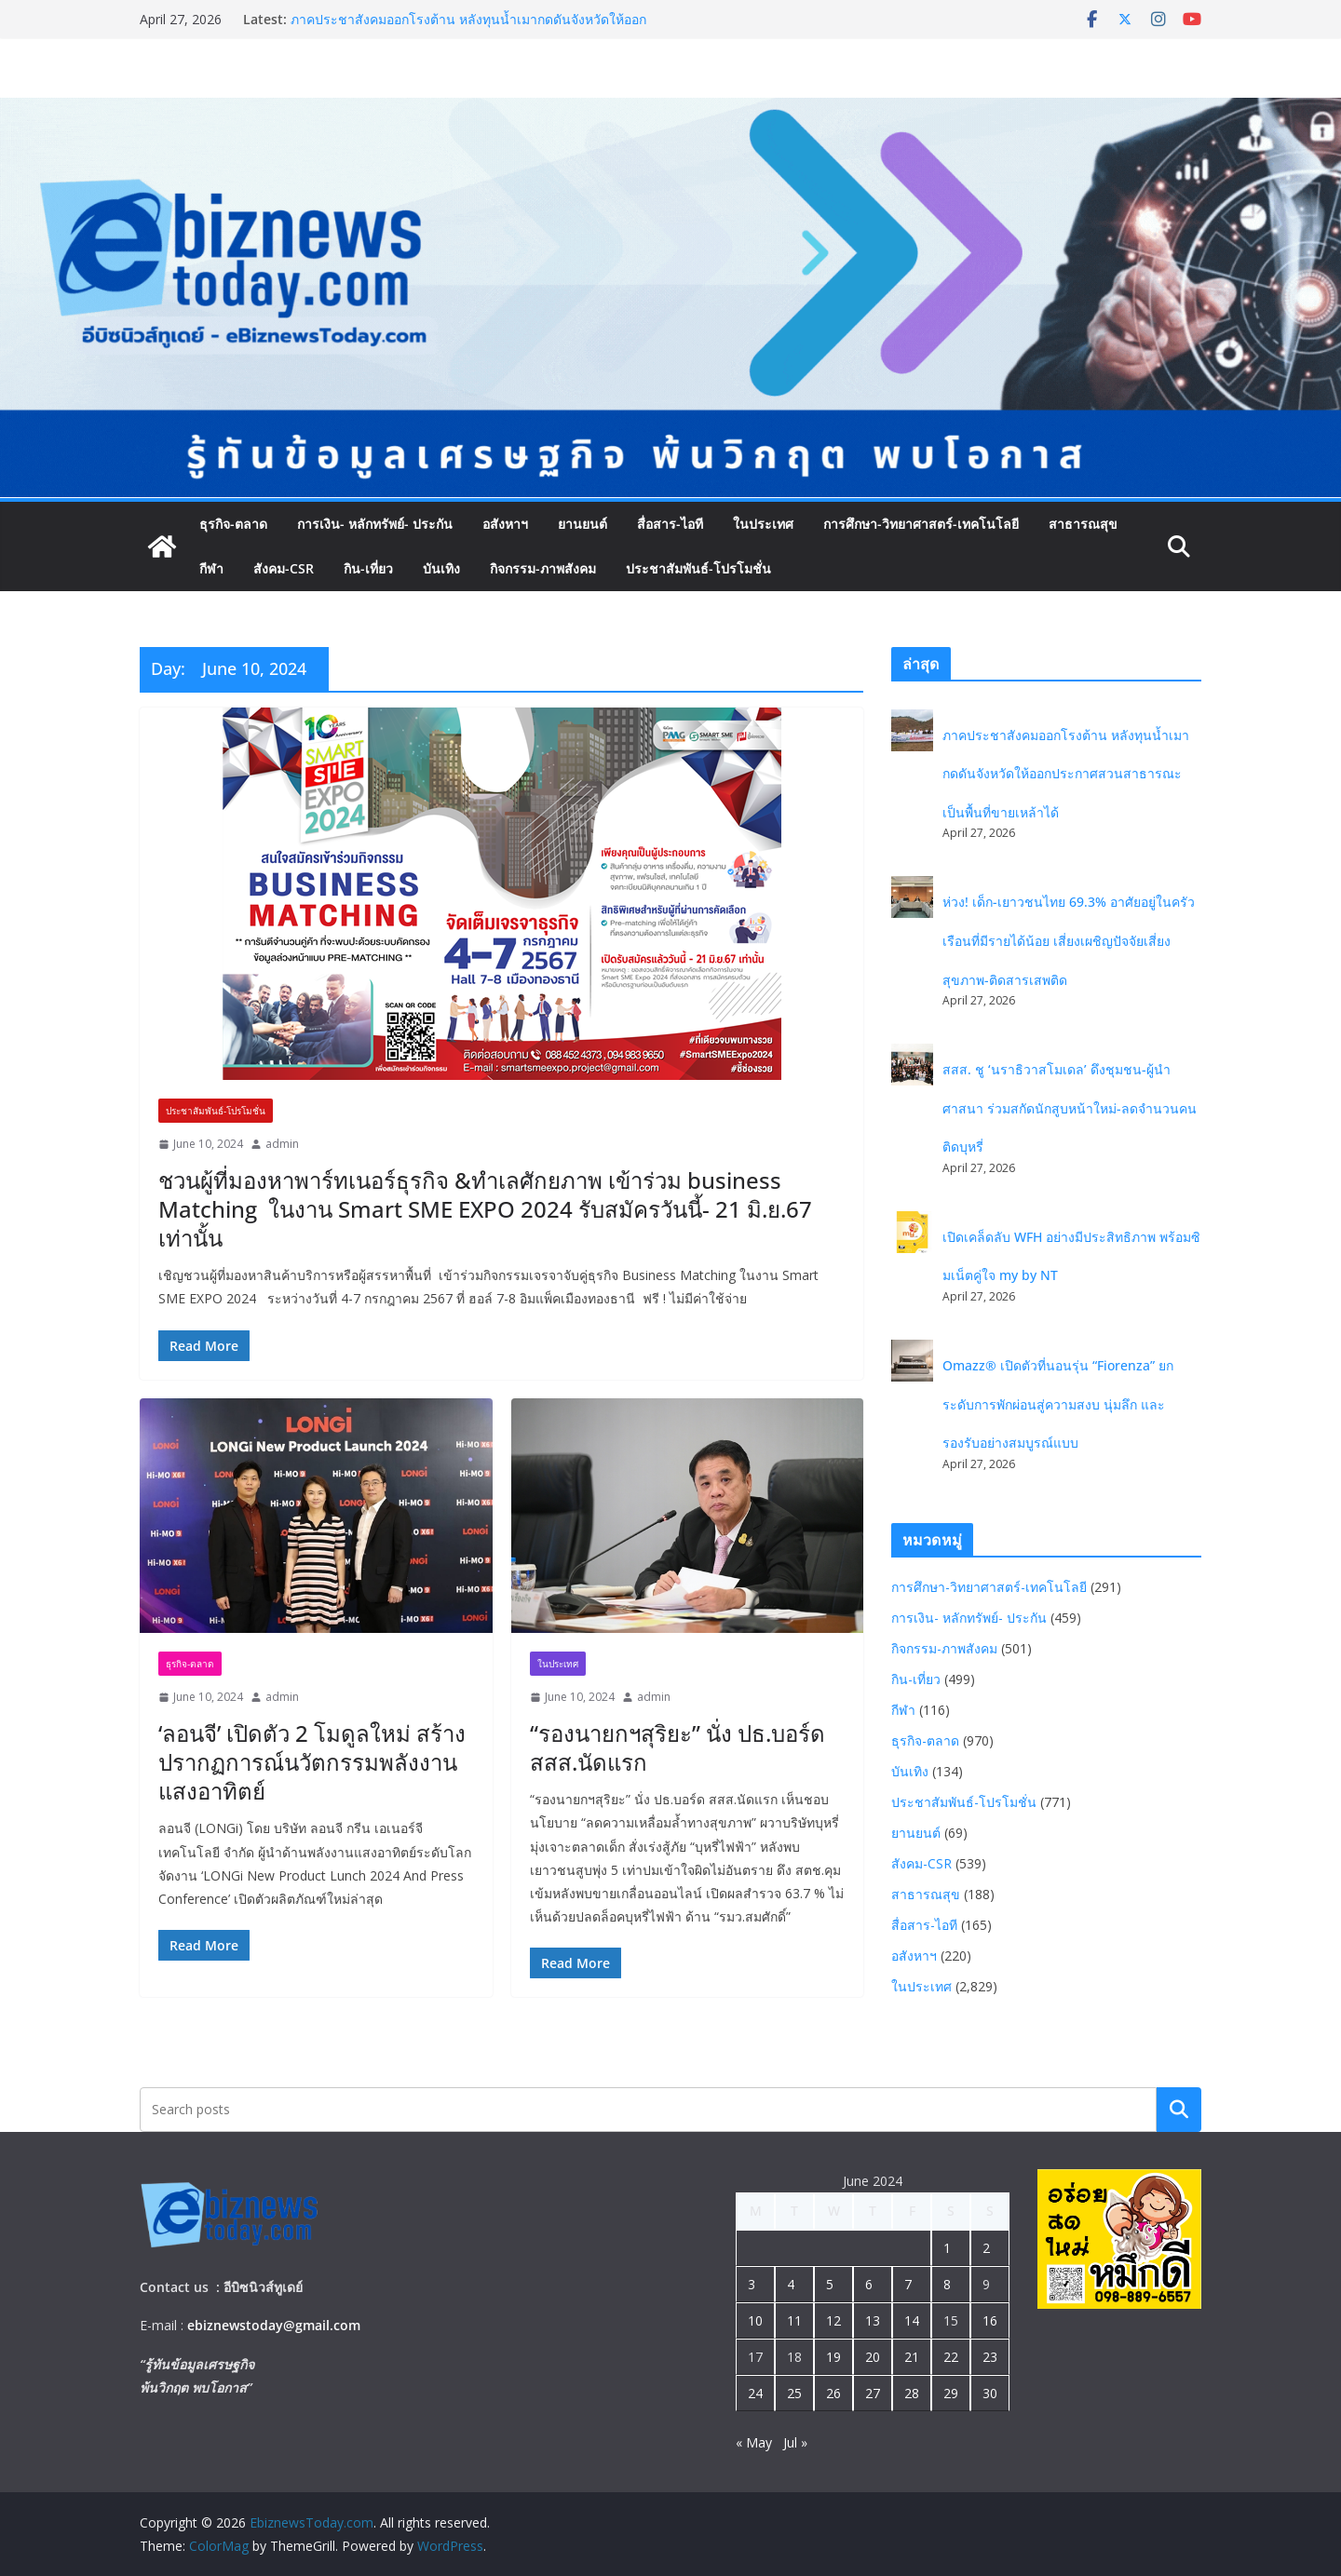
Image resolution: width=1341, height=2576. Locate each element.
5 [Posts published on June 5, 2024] (829, 2284)
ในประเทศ (763, 524)
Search (1179, 2109)
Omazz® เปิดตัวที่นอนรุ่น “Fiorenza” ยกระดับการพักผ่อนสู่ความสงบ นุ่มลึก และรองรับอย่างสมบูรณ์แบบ (1057, 1403)
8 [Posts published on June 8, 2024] (947, 2284)
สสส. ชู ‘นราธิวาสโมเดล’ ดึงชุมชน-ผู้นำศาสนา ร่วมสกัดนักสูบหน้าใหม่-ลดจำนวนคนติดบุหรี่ (1069, 1107)
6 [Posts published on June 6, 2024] (869, 2284)
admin (282, 1144)
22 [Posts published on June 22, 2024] (950, 2357)
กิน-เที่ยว (368, 568)
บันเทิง (441, 568)
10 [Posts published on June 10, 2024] (755, 2320)
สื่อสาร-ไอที (670, 524)
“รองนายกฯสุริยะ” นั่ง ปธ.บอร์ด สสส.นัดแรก (677, 1747)
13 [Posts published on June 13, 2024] (872, 2320)
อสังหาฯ (505, 524)
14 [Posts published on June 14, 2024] (911, 2320)
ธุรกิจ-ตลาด (233, 524)
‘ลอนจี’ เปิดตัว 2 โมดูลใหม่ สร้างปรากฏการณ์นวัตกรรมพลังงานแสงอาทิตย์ (312, 1762)
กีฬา (211, 568)
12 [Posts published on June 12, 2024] (833, 2320)
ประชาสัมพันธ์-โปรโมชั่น (698, 568)
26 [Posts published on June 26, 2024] (833, 2393)
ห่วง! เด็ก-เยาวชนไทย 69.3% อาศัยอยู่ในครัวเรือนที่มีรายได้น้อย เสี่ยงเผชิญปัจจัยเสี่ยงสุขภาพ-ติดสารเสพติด (1068, 940)
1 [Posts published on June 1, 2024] (947, 2248)
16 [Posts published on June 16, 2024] (989, 2320)
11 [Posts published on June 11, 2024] (794, 2320)
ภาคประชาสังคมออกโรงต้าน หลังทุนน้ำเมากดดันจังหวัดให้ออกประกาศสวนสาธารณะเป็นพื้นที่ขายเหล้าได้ (468, 28)
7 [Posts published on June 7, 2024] (908, 2284)
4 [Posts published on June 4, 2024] (790, 2284)
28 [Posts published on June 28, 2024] (911, 2393)
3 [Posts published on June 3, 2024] (751, 2284)
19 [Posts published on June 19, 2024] (833, 2357)
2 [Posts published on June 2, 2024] (986, 2248)
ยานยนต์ (582, 524)
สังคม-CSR (283, 568)
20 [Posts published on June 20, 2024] (872, 2357)
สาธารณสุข (1083, 524)
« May (754, 2442)
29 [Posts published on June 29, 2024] (950, 2393)
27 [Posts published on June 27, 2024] (872, 2393)
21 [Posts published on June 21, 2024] (911, 2357)
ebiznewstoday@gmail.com (273, 2325)
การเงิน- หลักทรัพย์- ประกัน (375, 524)
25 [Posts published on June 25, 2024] (794, 2393)
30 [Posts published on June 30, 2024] (989, 2393)
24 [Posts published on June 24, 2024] (755, 2393)
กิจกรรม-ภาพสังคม (543, 568)
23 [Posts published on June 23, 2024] (989, 2357)
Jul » (795, 2442)
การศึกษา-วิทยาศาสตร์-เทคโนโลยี (921, 524)
